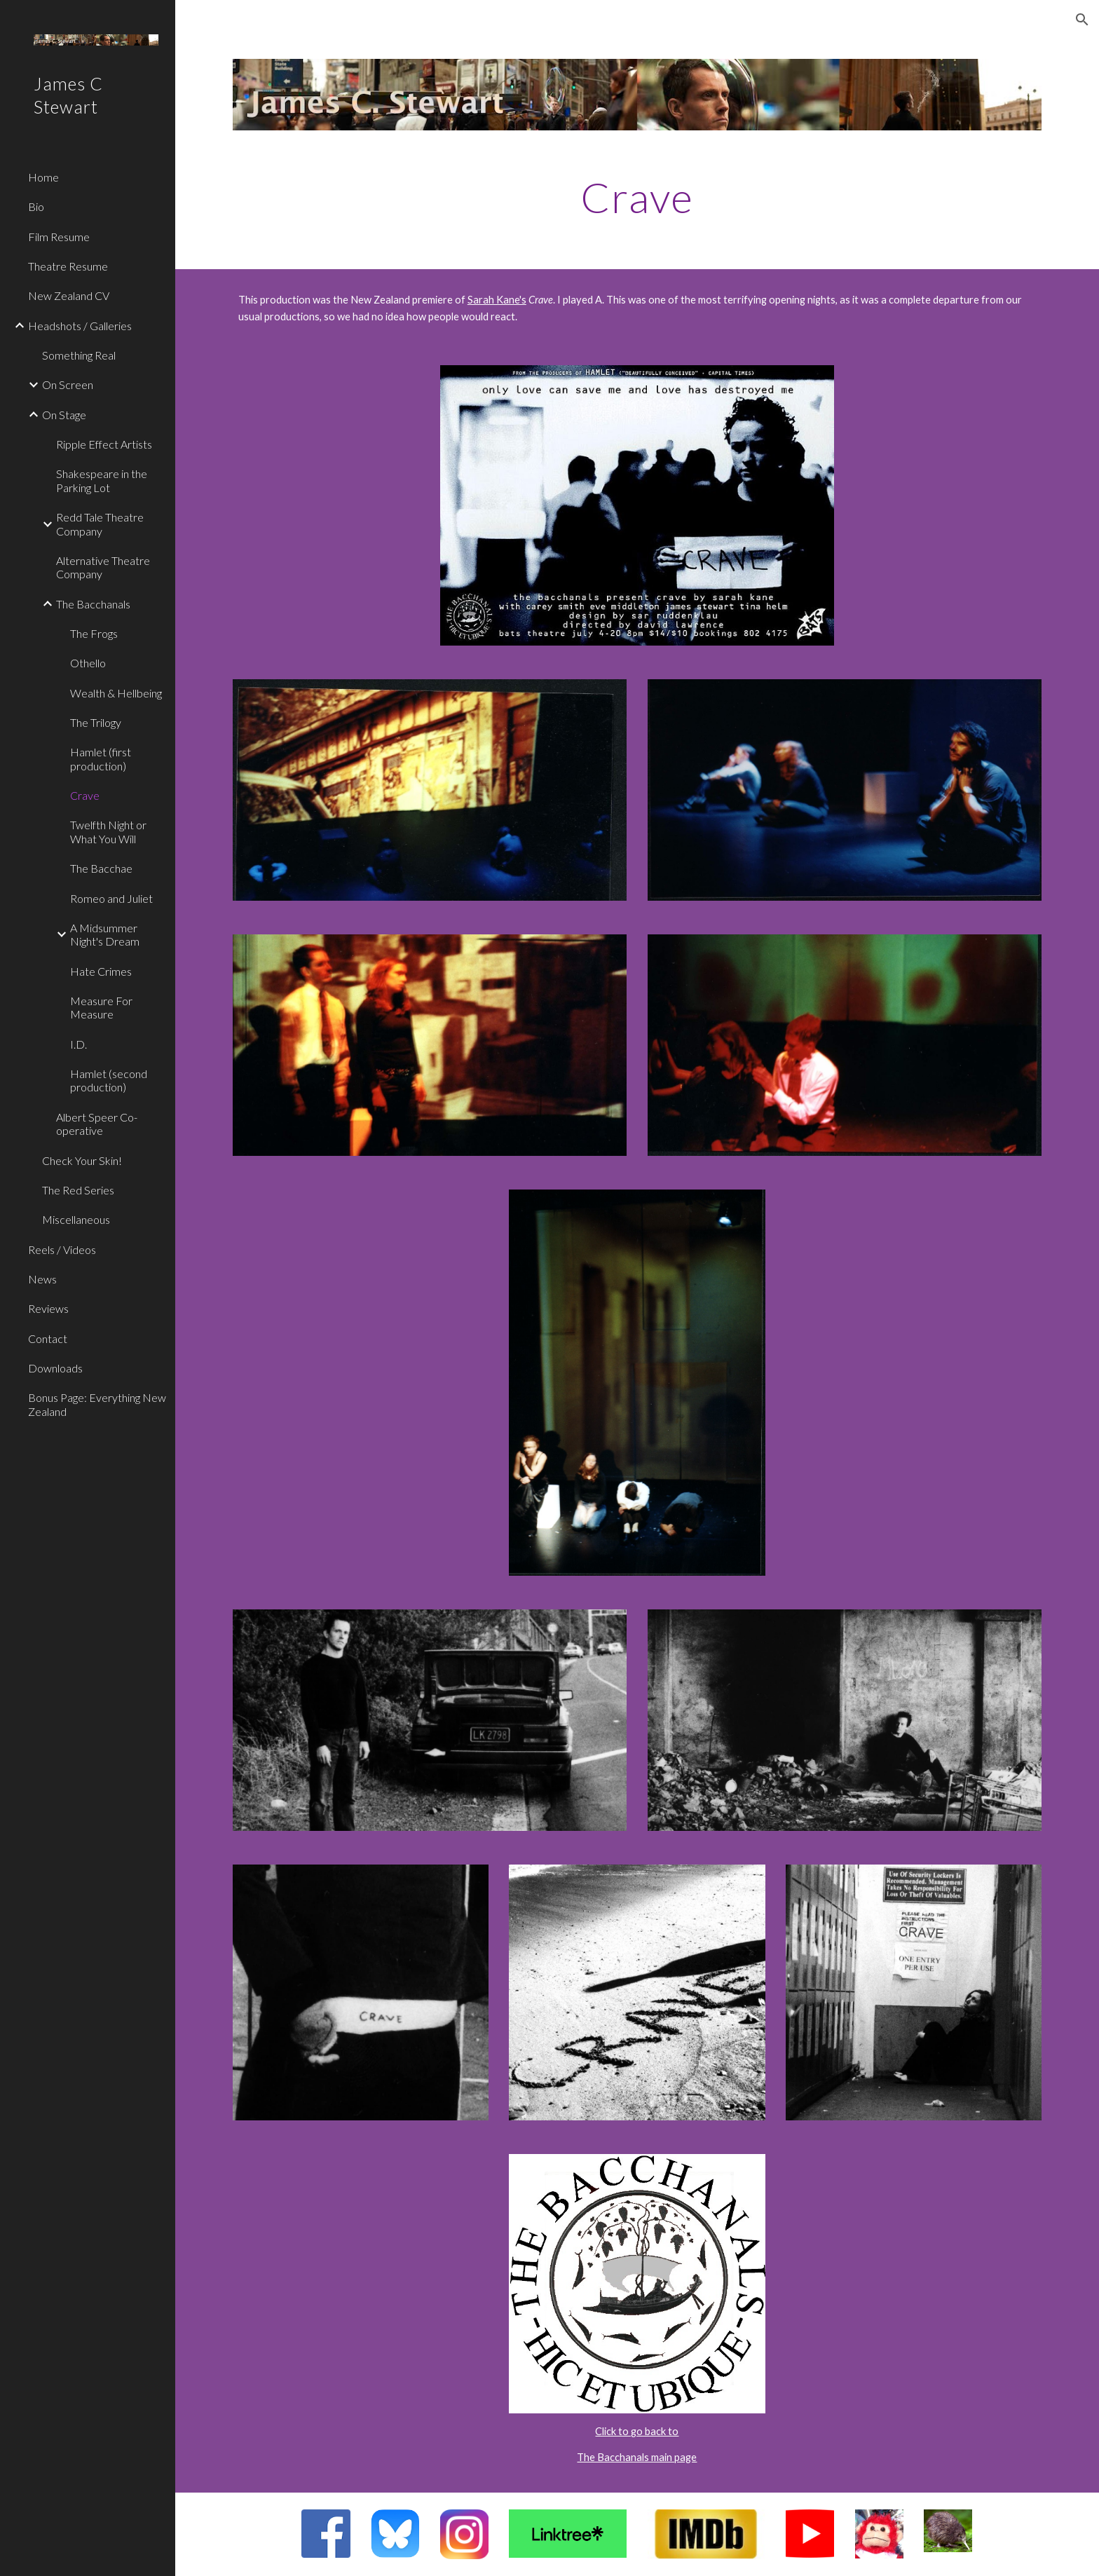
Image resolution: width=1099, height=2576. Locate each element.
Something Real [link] (79, 355)
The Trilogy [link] (95, 722)
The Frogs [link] (94, 633)
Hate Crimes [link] (101, 971)
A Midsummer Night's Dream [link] (104, 934)
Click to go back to (636, 2431)
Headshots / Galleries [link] (80, 325)
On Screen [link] (67, 384)
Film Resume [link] (59, 236)
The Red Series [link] (78, 1190)
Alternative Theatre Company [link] (103, 567)
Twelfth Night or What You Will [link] (108, 831)
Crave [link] (85, 795)
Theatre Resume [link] (68, 266)
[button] (1082, 19)
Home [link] (43, 177)
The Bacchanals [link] (93, 604)
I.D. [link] (78, 1044)
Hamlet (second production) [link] (108, 1080)
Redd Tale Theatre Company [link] (100, 523)
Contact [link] (47, 1338)
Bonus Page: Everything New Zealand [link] (97, 1404)
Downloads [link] (55, 1368)
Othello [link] (88, 662)
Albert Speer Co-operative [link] (96, 1123)
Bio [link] (36, 206)
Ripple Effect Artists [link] (104, 444)
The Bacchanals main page (637, 2457)
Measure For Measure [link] (101, 1007)
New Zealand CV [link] (68, 295)
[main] (637, 197)
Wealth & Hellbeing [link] (116, 693)
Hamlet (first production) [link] (100, 758)
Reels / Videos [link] (62, 1249)
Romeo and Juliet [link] (111, 898)
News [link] (42, 1279)
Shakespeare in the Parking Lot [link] (101, 480)
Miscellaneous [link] (76, 1219)
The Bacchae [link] (101, 868)
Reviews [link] (48, 1308)
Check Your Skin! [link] (82, 1160)
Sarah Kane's (496, 300)
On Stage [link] (64, 414)
